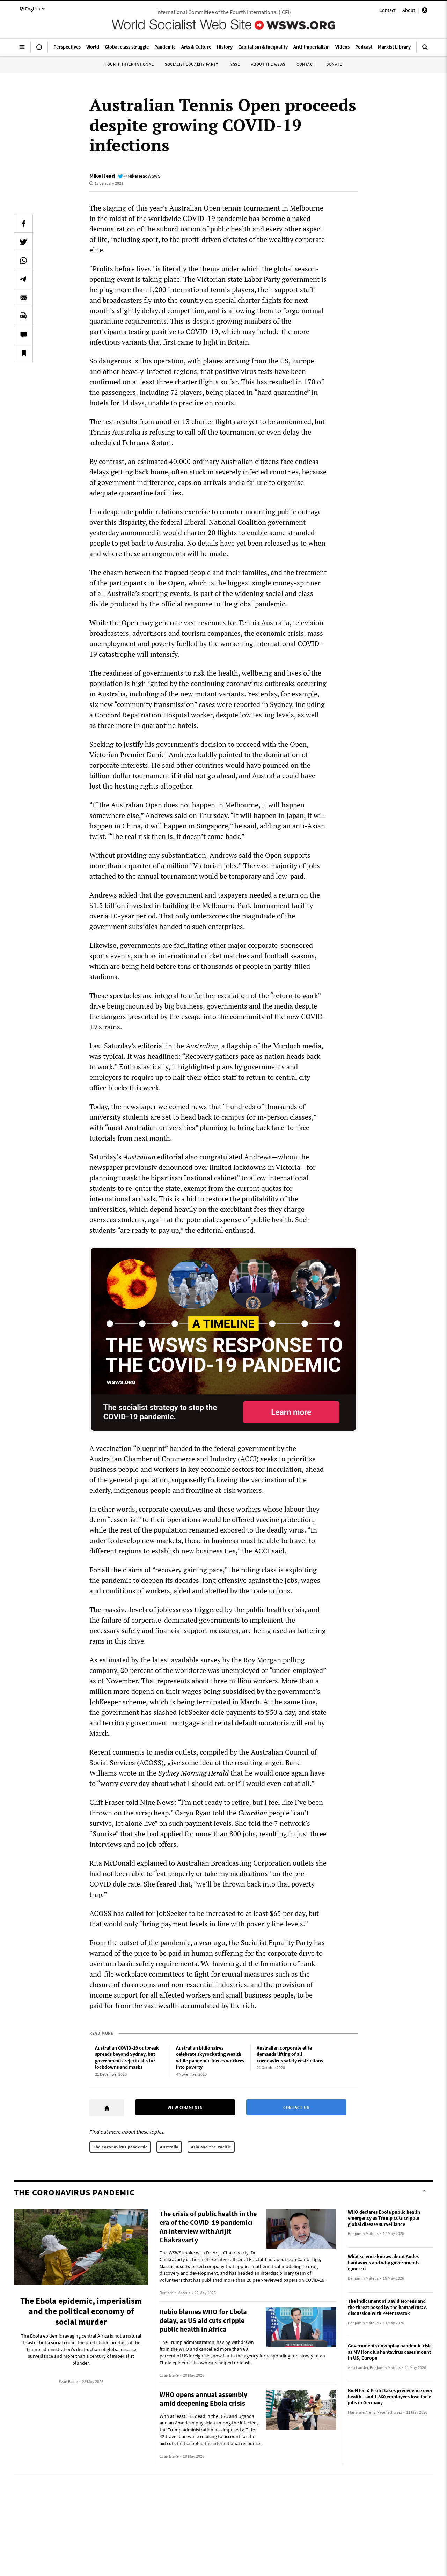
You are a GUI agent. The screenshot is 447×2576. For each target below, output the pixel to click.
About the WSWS (268, 64)
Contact (387, 10)
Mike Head (102, 175)
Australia (169, 2146)
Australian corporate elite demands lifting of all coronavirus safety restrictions (290, 2054)
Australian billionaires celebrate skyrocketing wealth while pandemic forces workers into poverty (210, 2058)
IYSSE (234, 64)
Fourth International (129, 64)
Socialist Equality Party (191, 64)
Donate (334, 64)
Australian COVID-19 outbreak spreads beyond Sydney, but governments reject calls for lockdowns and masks (127, 2058)
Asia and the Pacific (211, 2146)
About (408, 10)
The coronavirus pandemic (120, 2146)
